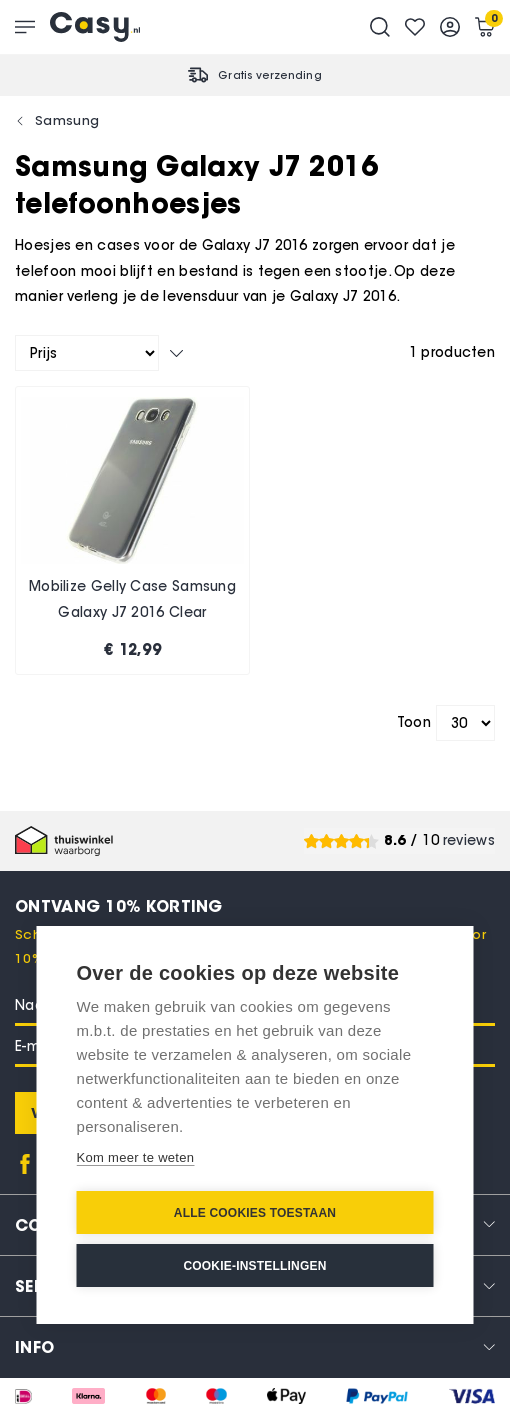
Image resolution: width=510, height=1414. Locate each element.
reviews (469, 840)
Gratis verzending (270, 75)
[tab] (255, 1346)
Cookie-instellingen (254, 1266)
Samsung (67, 120)
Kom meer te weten (136, 1157)
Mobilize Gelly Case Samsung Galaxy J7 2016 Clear (132, 599)
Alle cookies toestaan (255, 1213)
